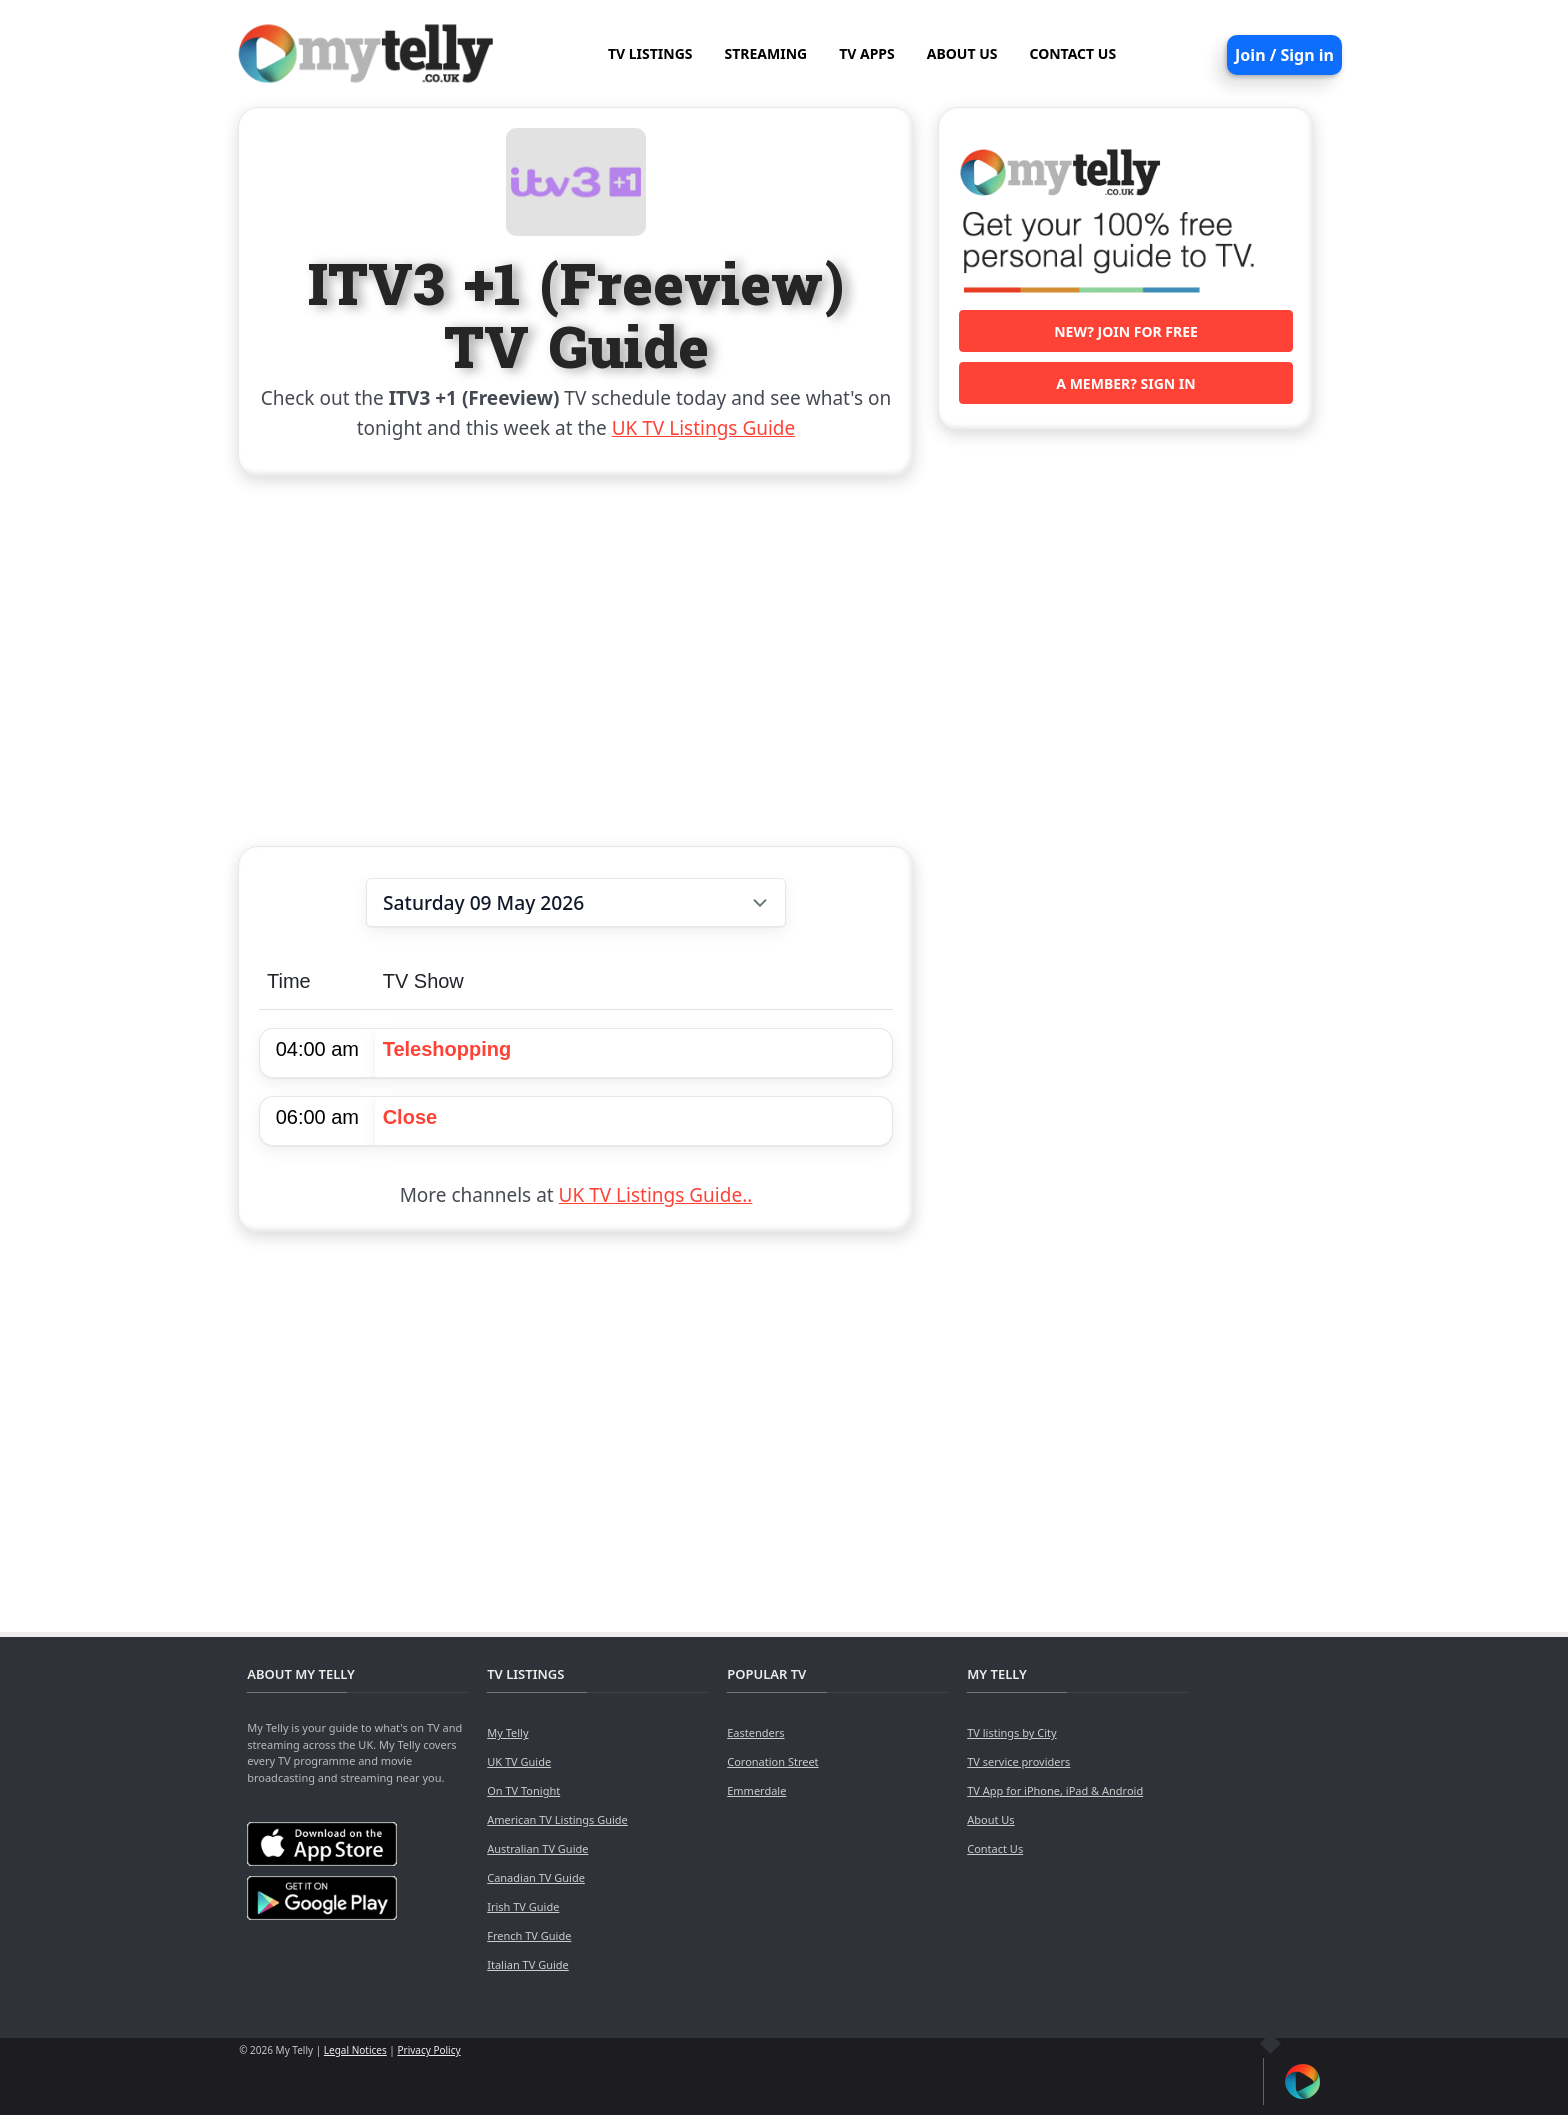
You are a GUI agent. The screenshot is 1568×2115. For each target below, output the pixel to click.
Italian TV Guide (528, 1964)
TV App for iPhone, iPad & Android (1055, 1790)
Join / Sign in (1284, 55)
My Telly (507, 1732)
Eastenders (755, 1732)
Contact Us (995, 1848)
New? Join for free (1126, 331)
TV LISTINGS (650, 53)
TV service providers (1018, 1761)
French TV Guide (529, 1935)
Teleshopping (447, 1049)
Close (410, 1117)
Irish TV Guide (523, 1906)
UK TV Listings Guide (704, 428)
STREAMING (766, 53)
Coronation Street (772, 1761)
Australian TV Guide (537, 1848)
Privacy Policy (428, 2050)
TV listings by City (1011, 1732)
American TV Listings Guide (557, 1819)
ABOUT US (962, 53)
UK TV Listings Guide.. (656, 1195)
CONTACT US (1072, 53)
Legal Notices (355, 2050)
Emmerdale (756, 1790)
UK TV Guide (519, 1761)
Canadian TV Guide (536, 1877)
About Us (990, 1819)
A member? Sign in (1125, 383)
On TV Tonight (523, 1790)
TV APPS (867, 53)
